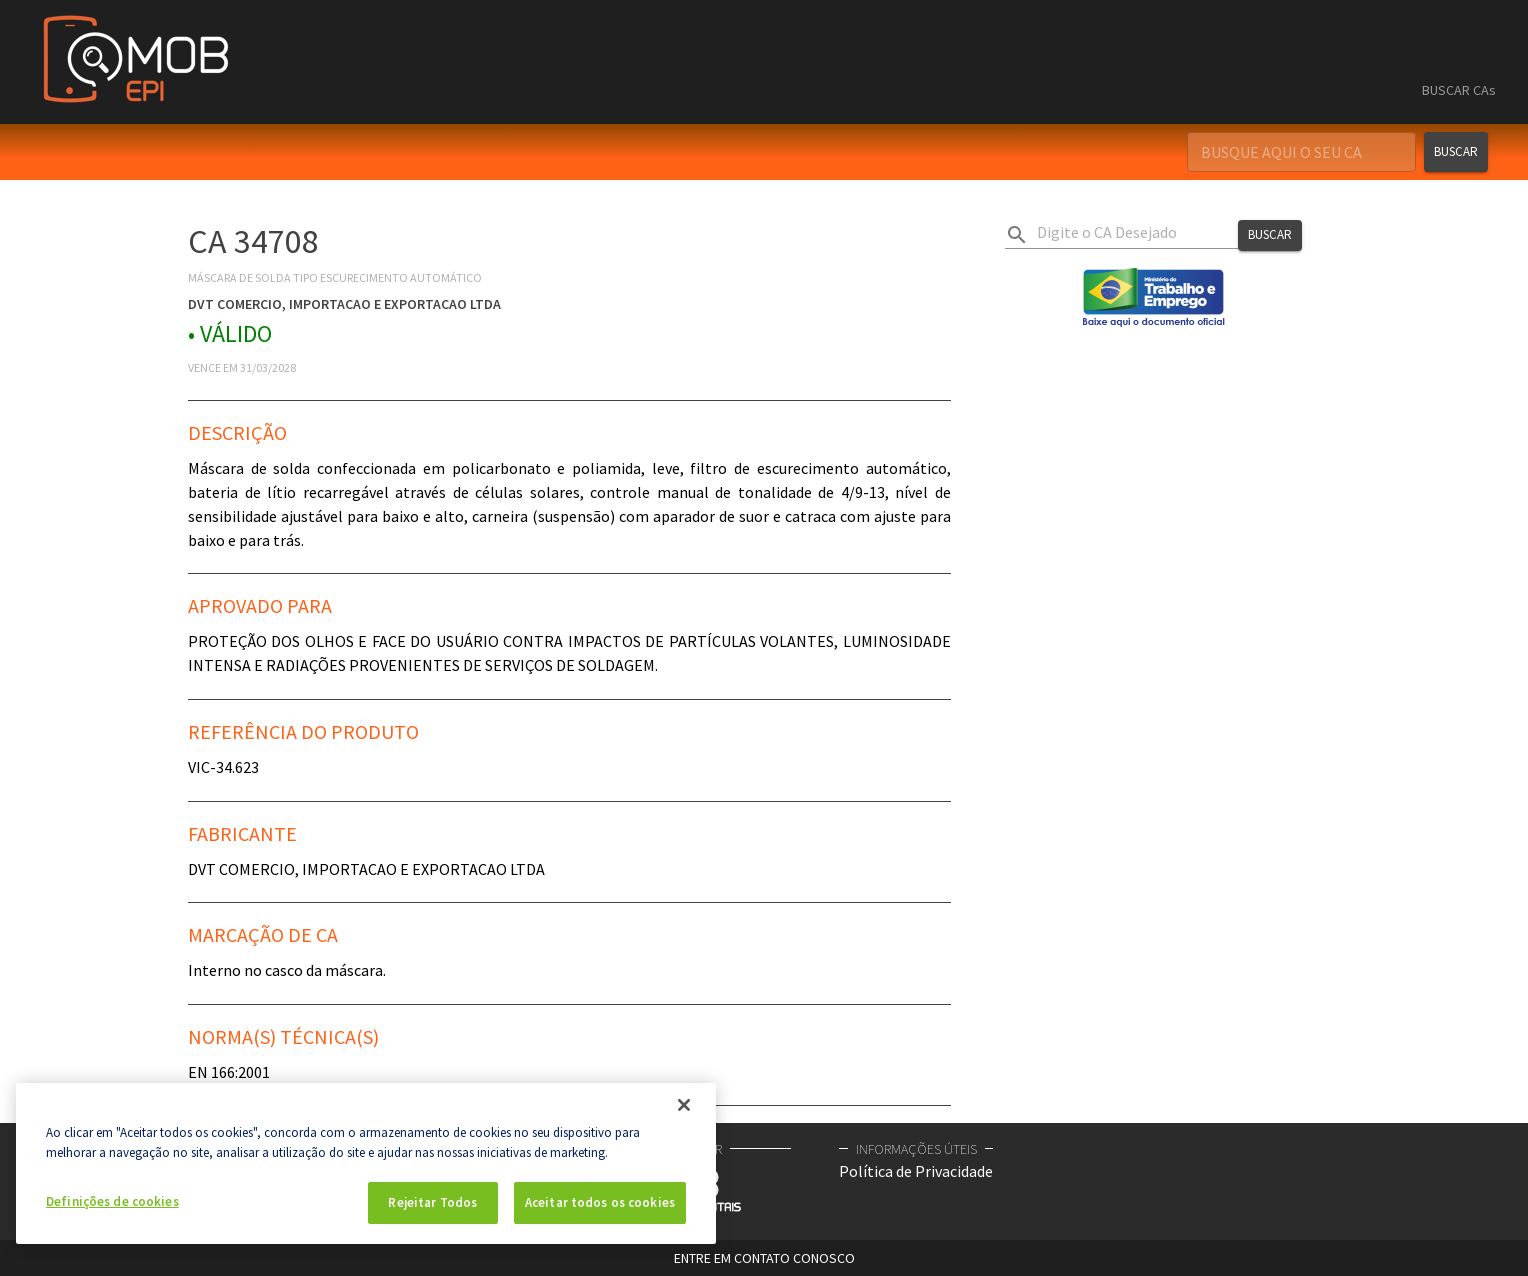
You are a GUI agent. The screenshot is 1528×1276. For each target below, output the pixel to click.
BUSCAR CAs (1459, 90)
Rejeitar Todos (432, 1202)
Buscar (1456, 152)
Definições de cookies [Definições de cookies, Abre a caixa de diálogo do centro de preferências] (112, 1201)
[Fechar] (684, 1105)
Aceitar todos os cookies (600, 1202)
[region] (366, 1163)
